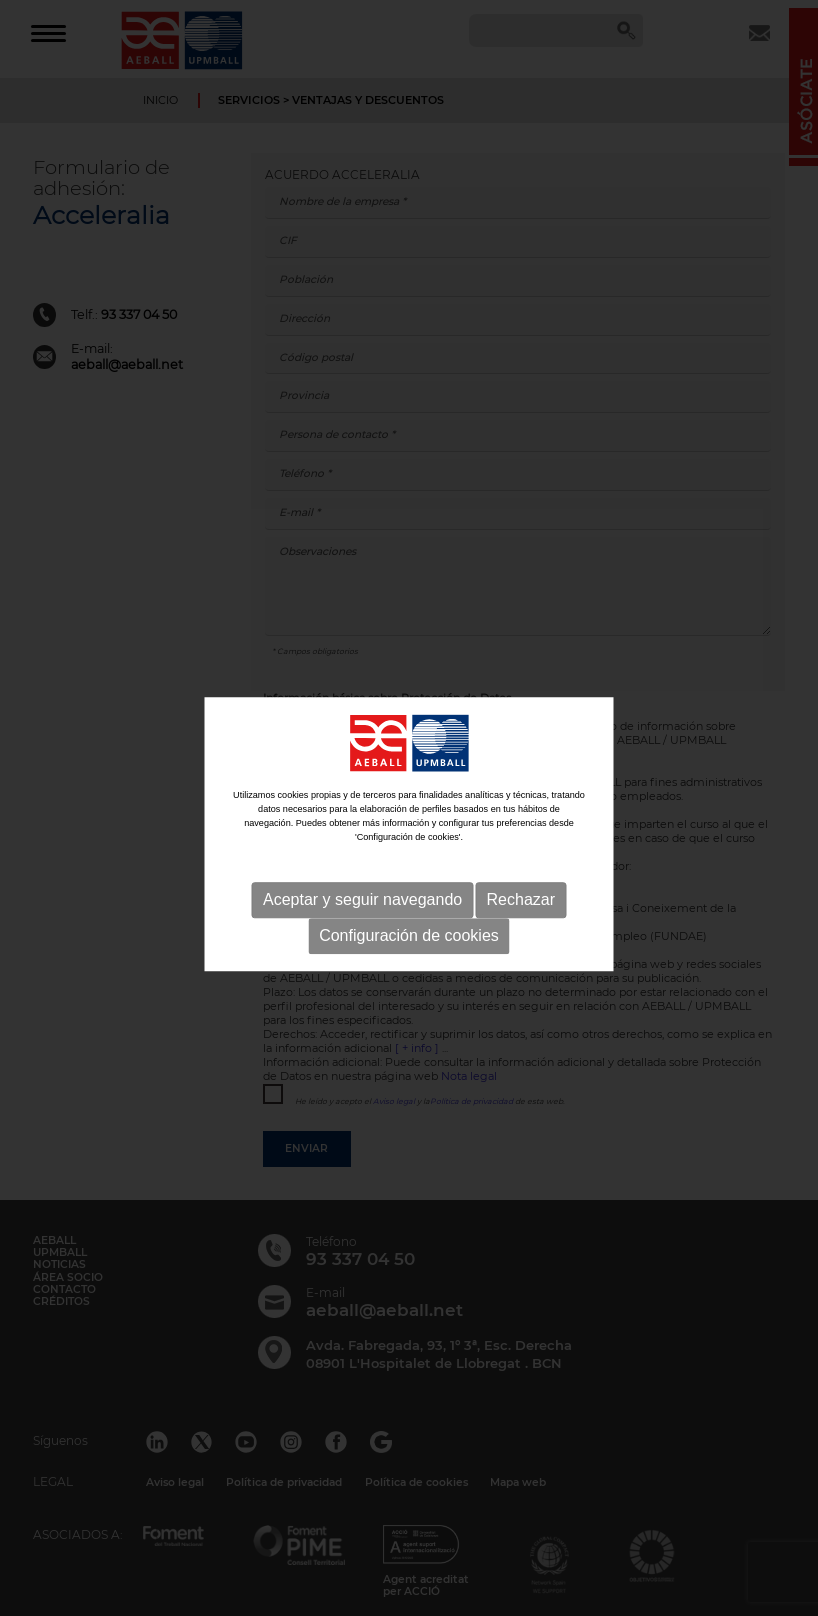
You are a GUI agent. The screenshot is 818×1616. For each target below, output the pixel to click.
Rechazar (521, 945)
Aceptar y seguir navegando (362, 945)
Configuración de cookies (409, 981)
